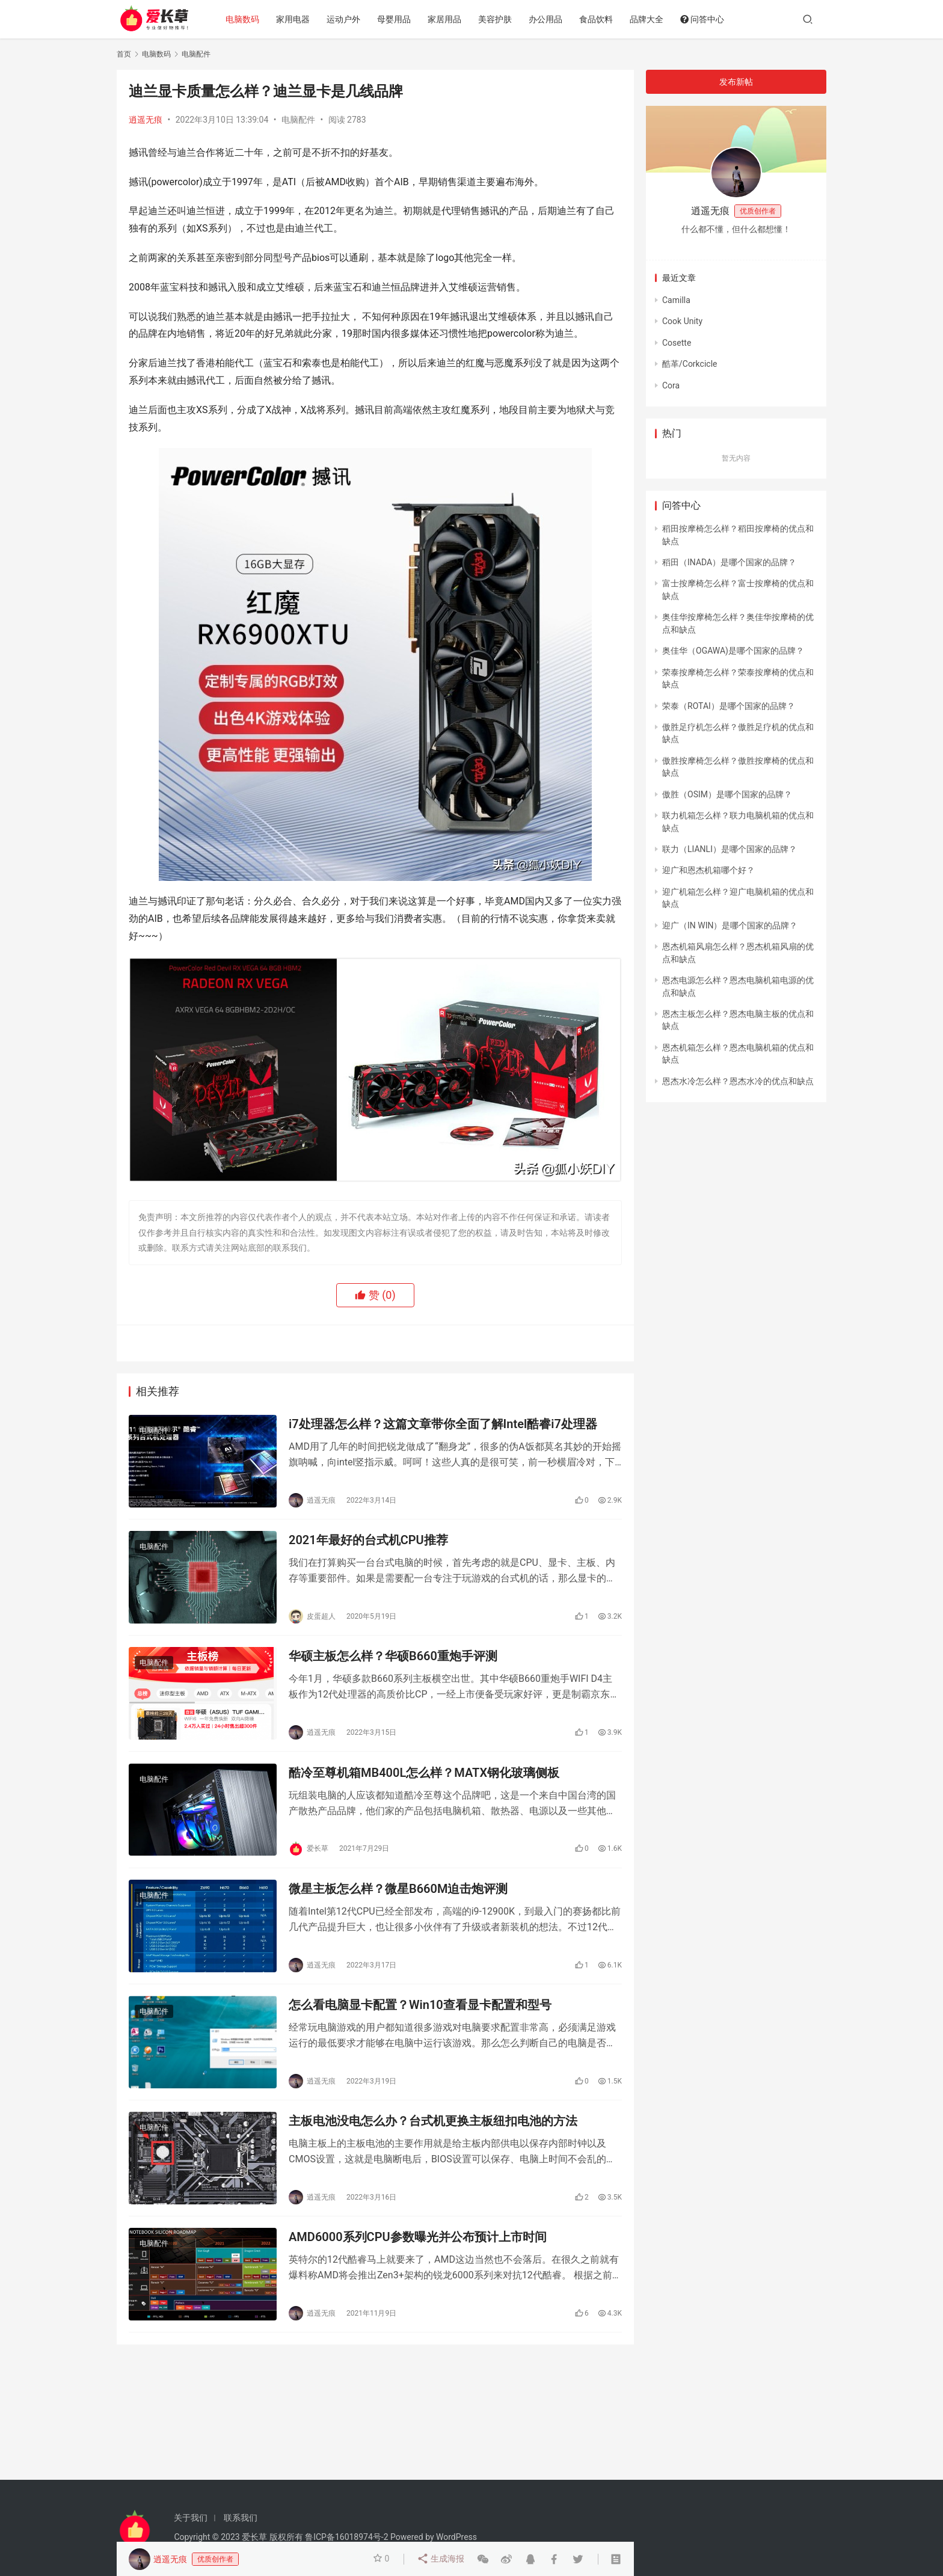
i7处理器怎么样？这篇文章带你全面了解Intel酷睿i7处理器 (443, 1424)
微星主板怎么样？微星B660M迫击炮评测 (398, 1893)
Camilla (676, 300)
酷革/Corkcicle (689, 364)
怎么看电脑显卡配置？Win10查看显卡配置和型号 (420, 2010)
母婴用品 (396, 19)
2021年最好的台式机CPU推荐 (368, 1542)
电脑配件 (298, 119)
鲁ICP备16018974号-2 (346, 2537)
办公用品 (548, 19)
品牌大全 (649, 19)
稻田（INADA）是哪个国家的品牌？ (729, 562)
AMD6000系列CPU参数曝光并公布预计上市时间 (418, 2244)
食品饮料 (598, 19)
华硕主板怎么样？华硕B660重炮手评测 (393, 1658)
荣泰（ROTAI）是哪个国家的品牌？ (728, 706)
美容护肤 (497, 19)
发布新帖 (736, 82)
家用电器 (295, 19)
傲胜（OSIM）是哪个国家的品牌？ (727, 794)
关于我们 (190, 2517)
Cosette (676, 343)
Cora (671, 385)
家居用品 (447, 19)
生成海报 (441, 2559)
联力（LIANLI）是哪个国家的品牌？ (729, 849)
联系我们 (240, 2517)
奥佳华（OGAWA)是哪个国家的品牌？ (733, 650)
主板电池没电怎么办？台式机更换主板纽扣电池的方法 (433, 2127)
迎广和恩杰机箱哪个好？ (708, 870)
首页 (124, 54)
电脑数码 (245, 19)
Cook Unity (682, 321)
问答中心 (704, 19)
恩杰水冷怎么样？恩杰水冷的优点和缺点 (738, 1081)
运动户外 (346, 19)
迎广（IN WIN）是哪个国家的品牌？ (729, 925)
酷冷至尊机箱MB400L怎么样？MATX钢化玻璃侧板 (424, 1775)
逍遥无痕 (145, 119)
